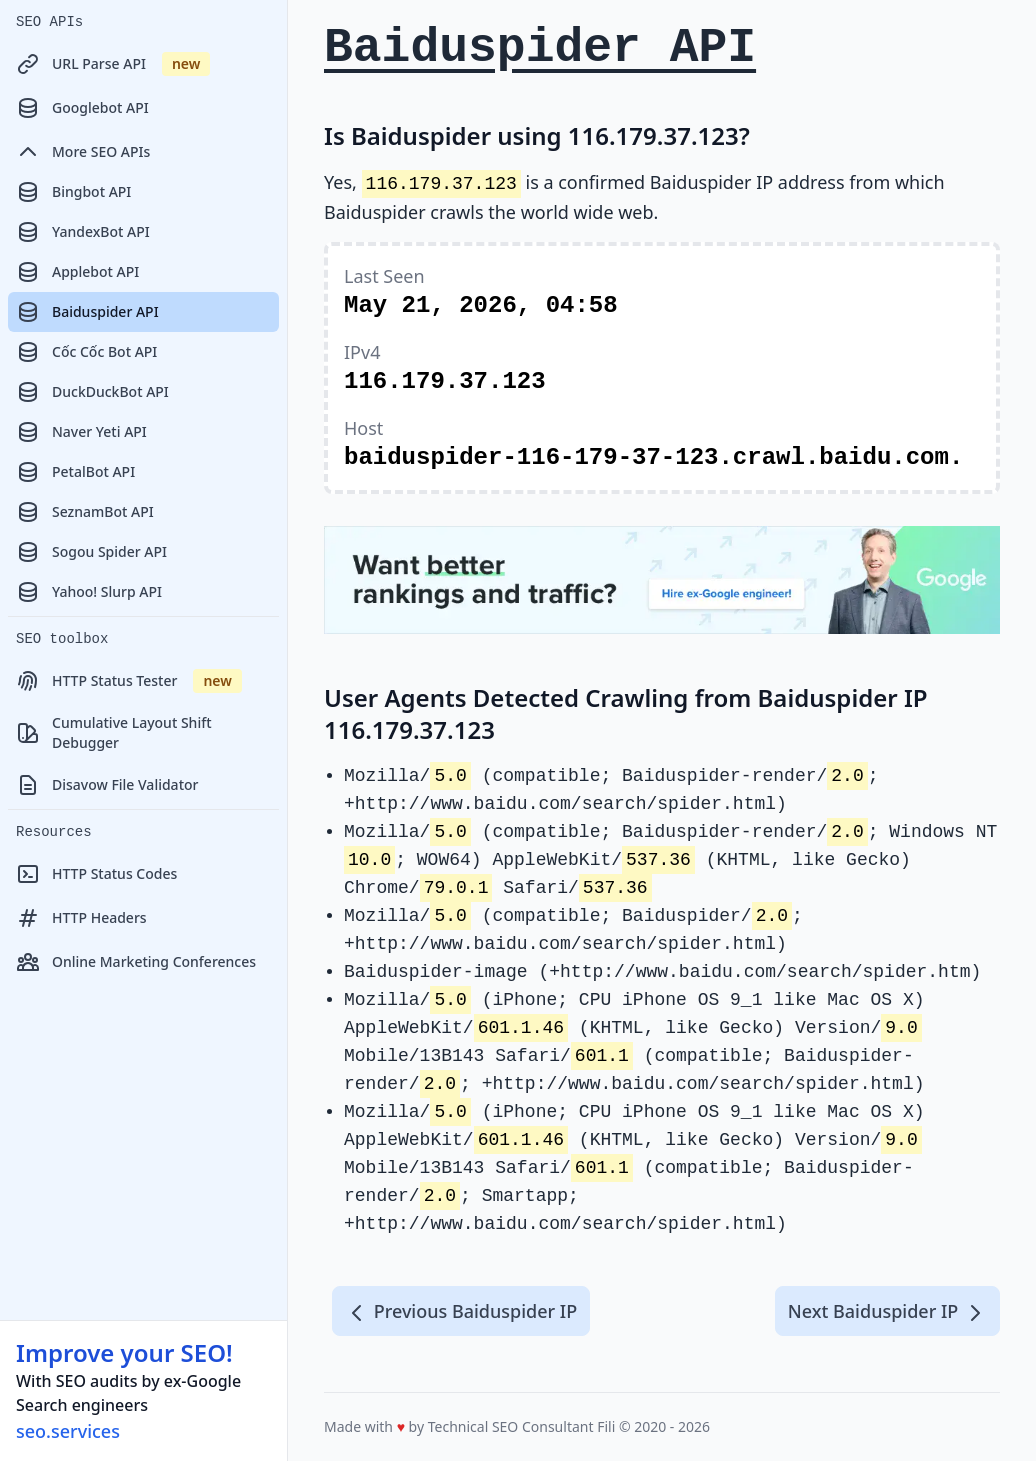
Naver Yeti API (81, 432)
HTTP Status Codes (96, 874)
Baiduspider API (87, 312)
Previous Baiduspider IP (461, 1312)
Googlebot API (82, 108)
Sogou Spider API (91, 552)
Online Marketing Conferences (136, 962)
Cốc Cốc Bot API (86, 352)
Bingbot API (73, 192)
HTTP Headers (81, 918)
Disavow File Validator (107, 785)
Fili (606, 1426)
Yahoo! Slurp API (89, 592)
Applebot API (77, 272)
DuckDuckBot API (92, 392)
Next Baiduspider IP (887, 1312)
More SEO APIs (83, 152)
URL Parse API (113, 64)
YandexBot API (83, 232)
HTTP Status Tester (129, 681)
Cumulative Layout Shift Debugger (114, 732)
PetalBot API (75, 472)
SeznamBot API (85, 512)
